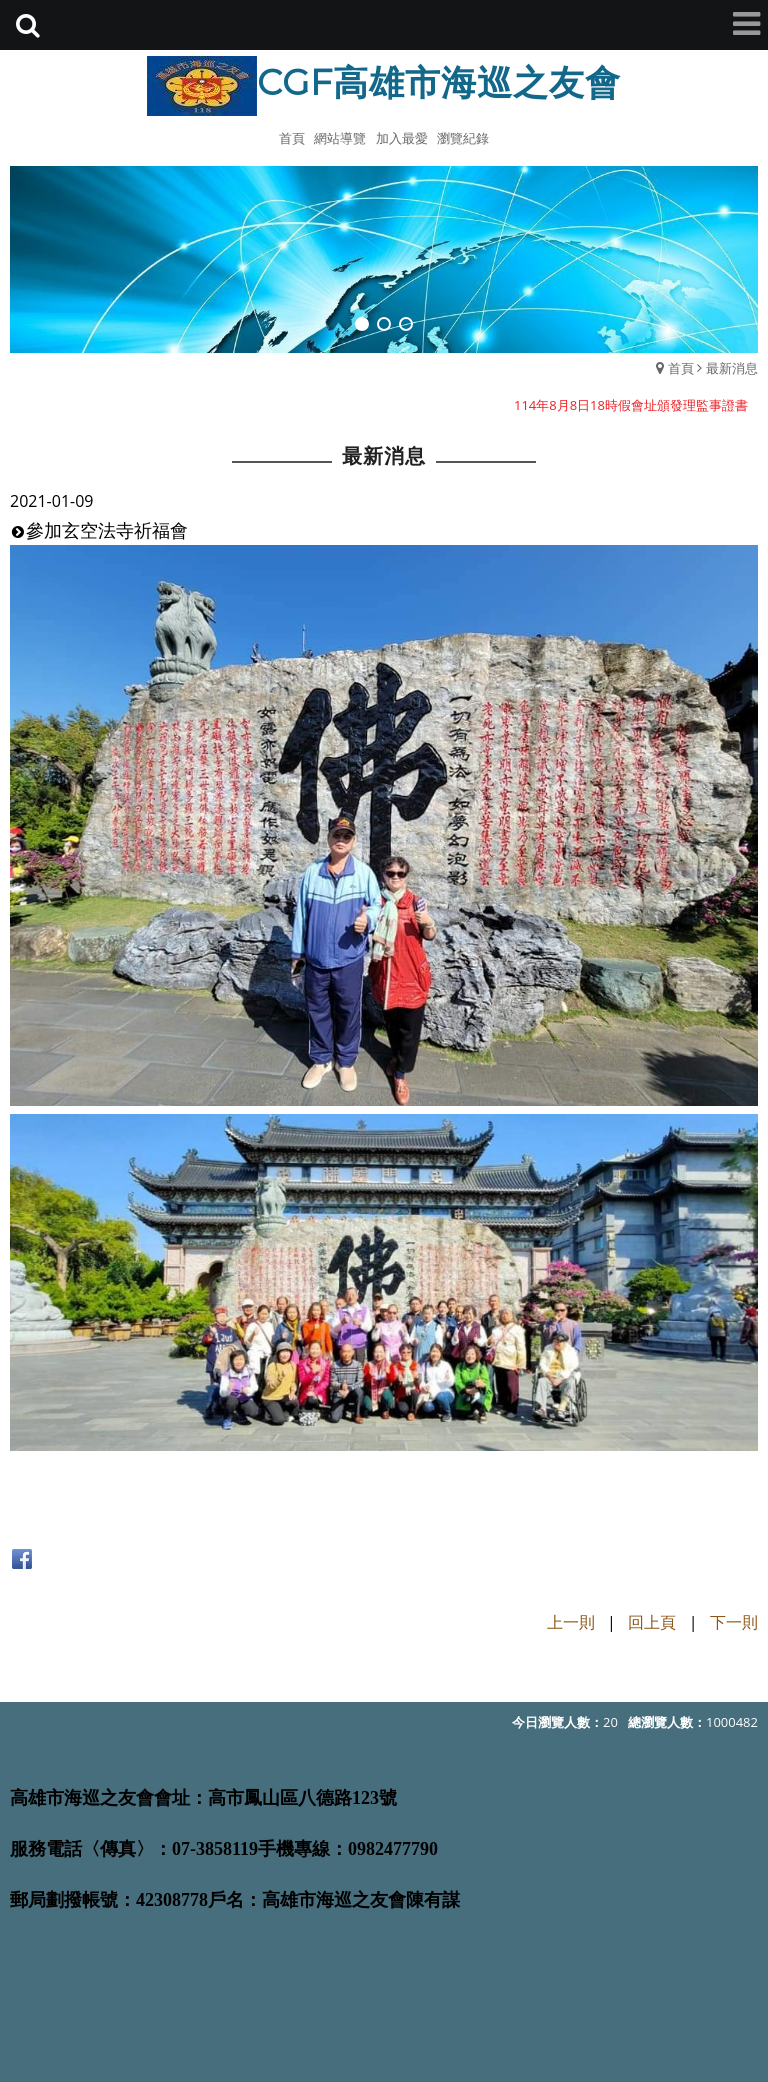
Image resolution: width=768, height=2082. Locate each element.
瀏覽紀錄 (463, 138)
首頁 (681, 368)
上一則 (571, 1622)
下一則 (734, 1622)
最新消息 (732, 368)
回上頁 (652, 1622)
